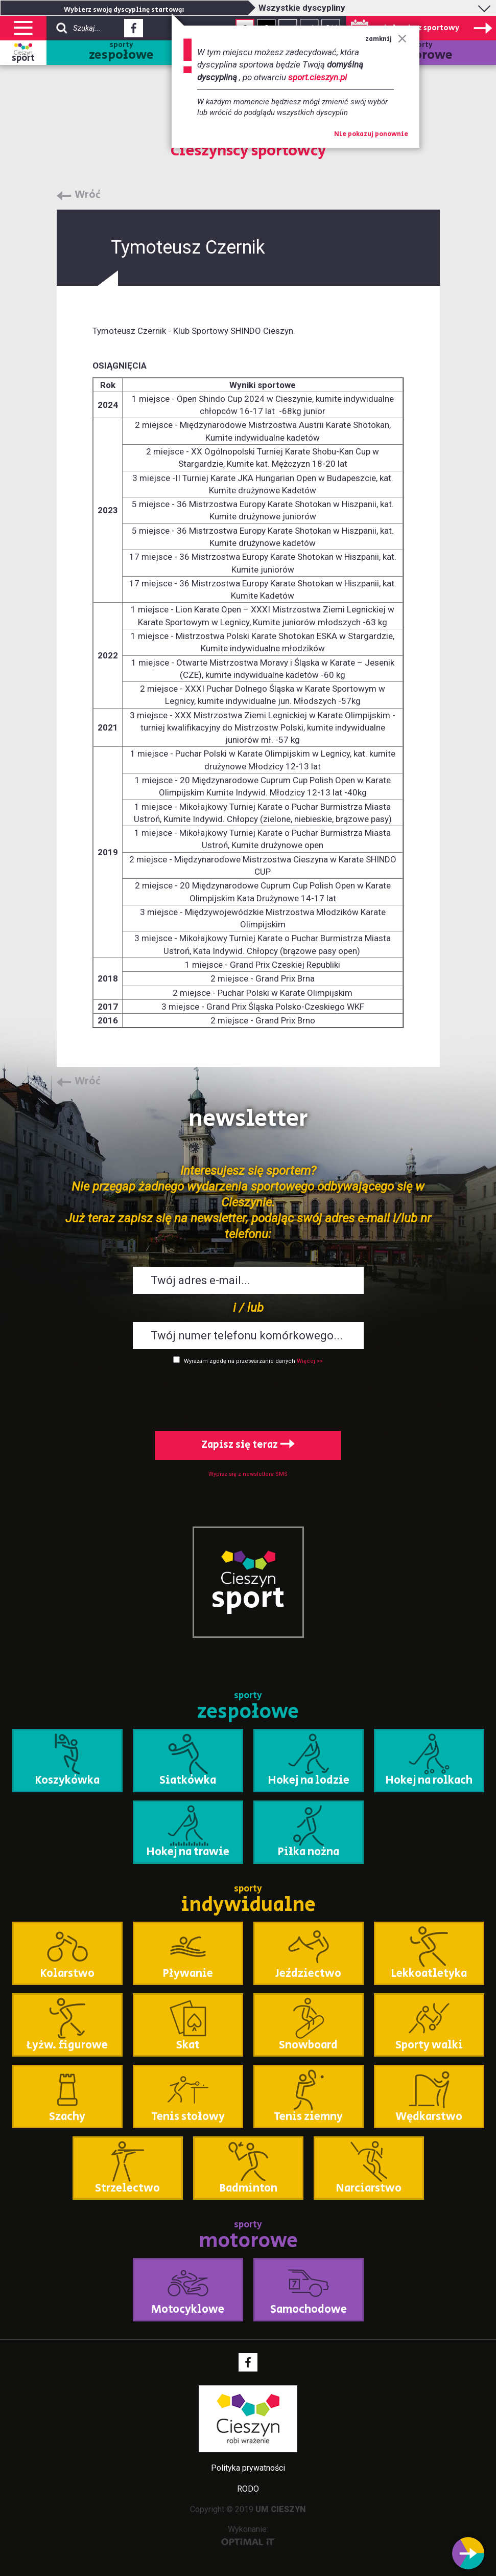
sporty (121, 52)
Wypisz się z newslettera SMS (248, 1474)
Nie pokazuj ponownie (371, 134)
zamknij (386, 39)
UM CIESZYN (280, 2509)
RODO (248, 2489)
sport (23, 58)
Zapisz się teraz (248, 1445)
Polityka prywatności (248, 2468)
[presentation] (248, 1396)
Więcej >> (310, 1361)
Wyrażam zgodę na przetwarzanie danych (239, 1361)
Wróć (88, 195)
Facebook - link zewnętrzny (133, 31)
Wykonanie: (248, 2534)
